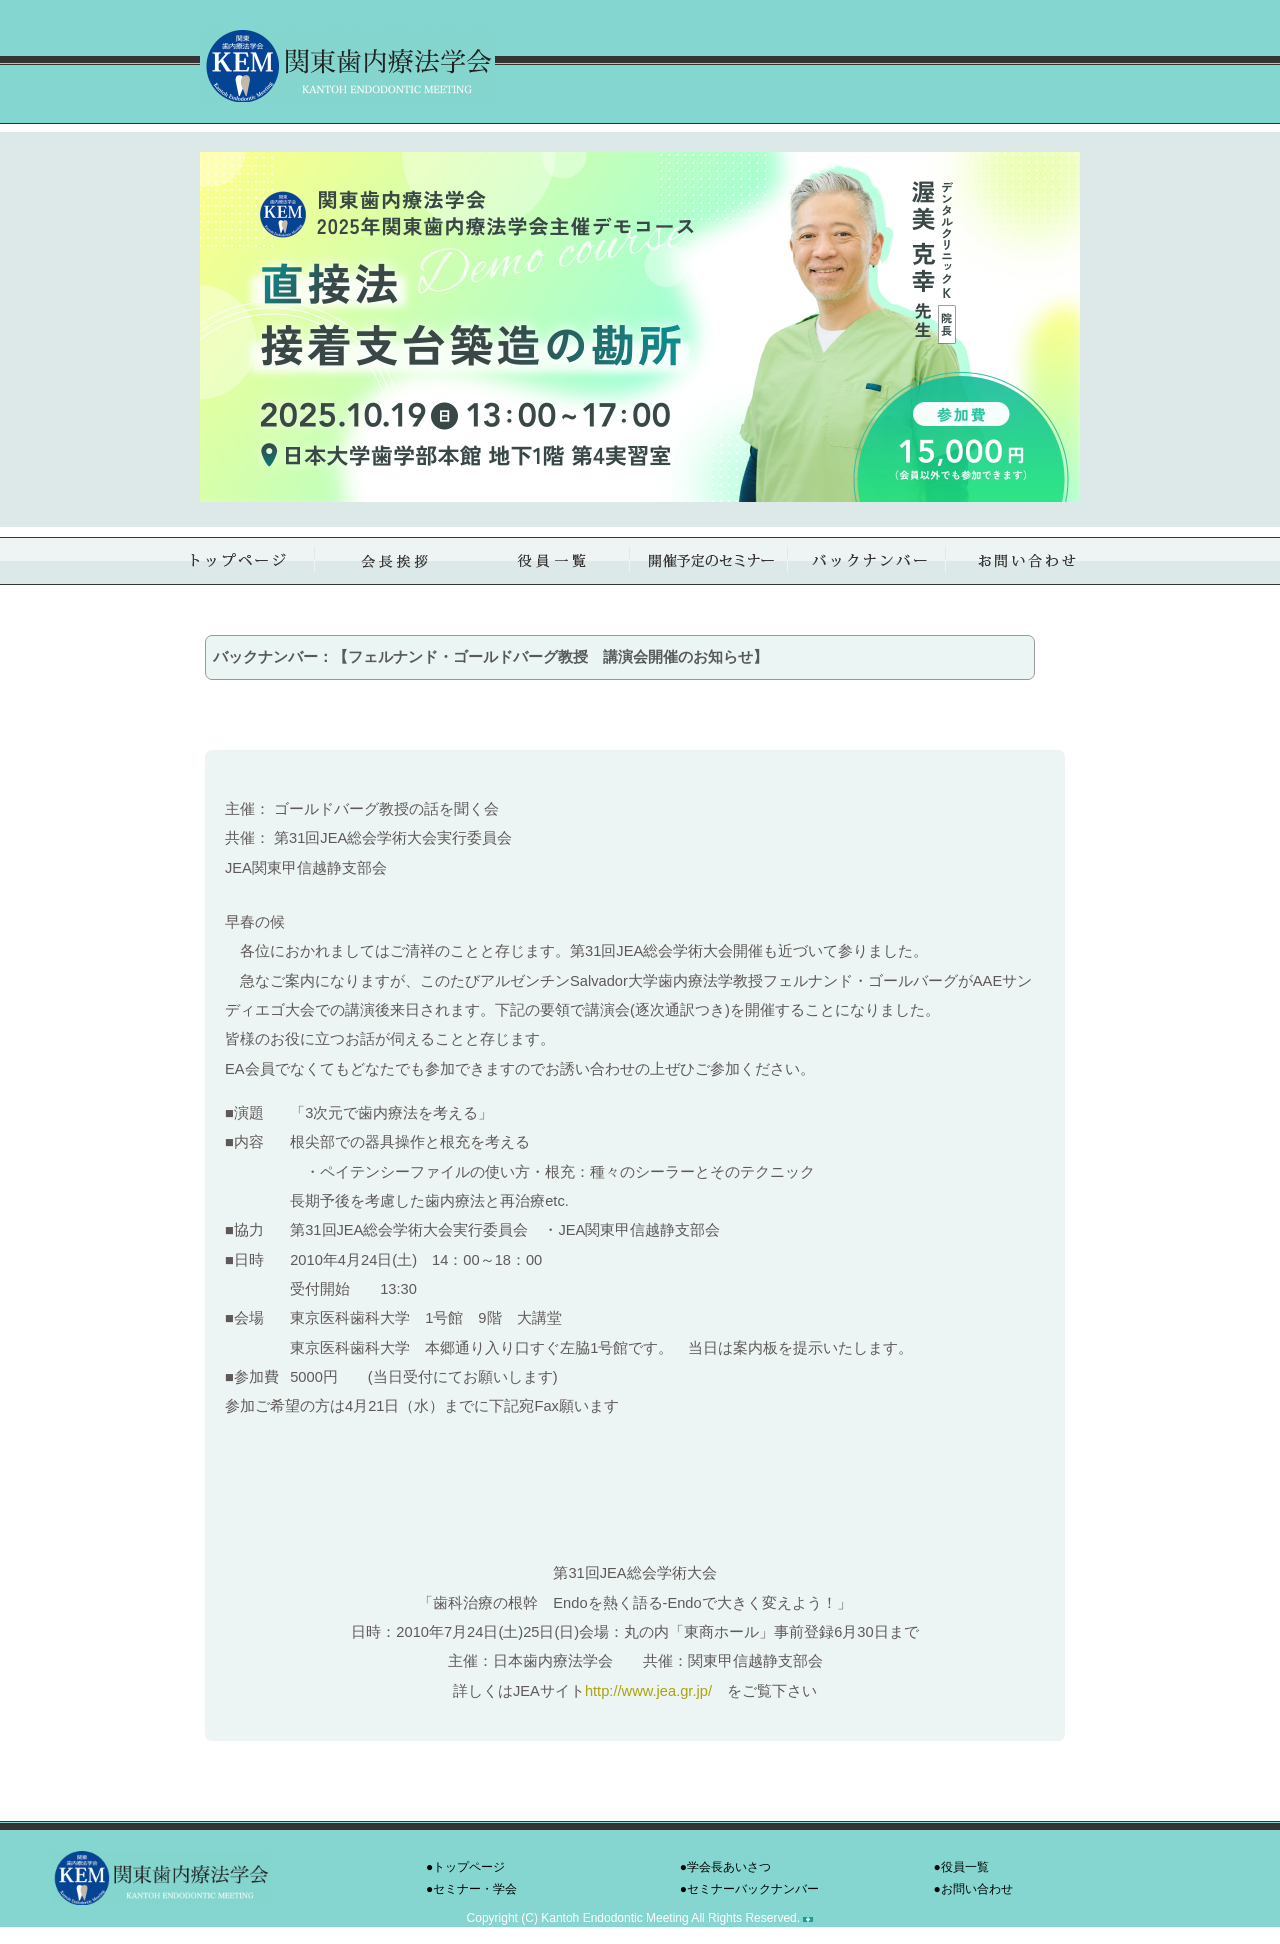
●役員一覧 (961, 1867)
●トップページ (465, 1867)
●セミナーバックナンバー (749, 1889)
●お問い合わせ (973, 1889)
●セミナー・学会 (471, 1889)
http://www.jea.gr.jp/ (648, 1691)
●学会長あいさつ (725, 1867)
